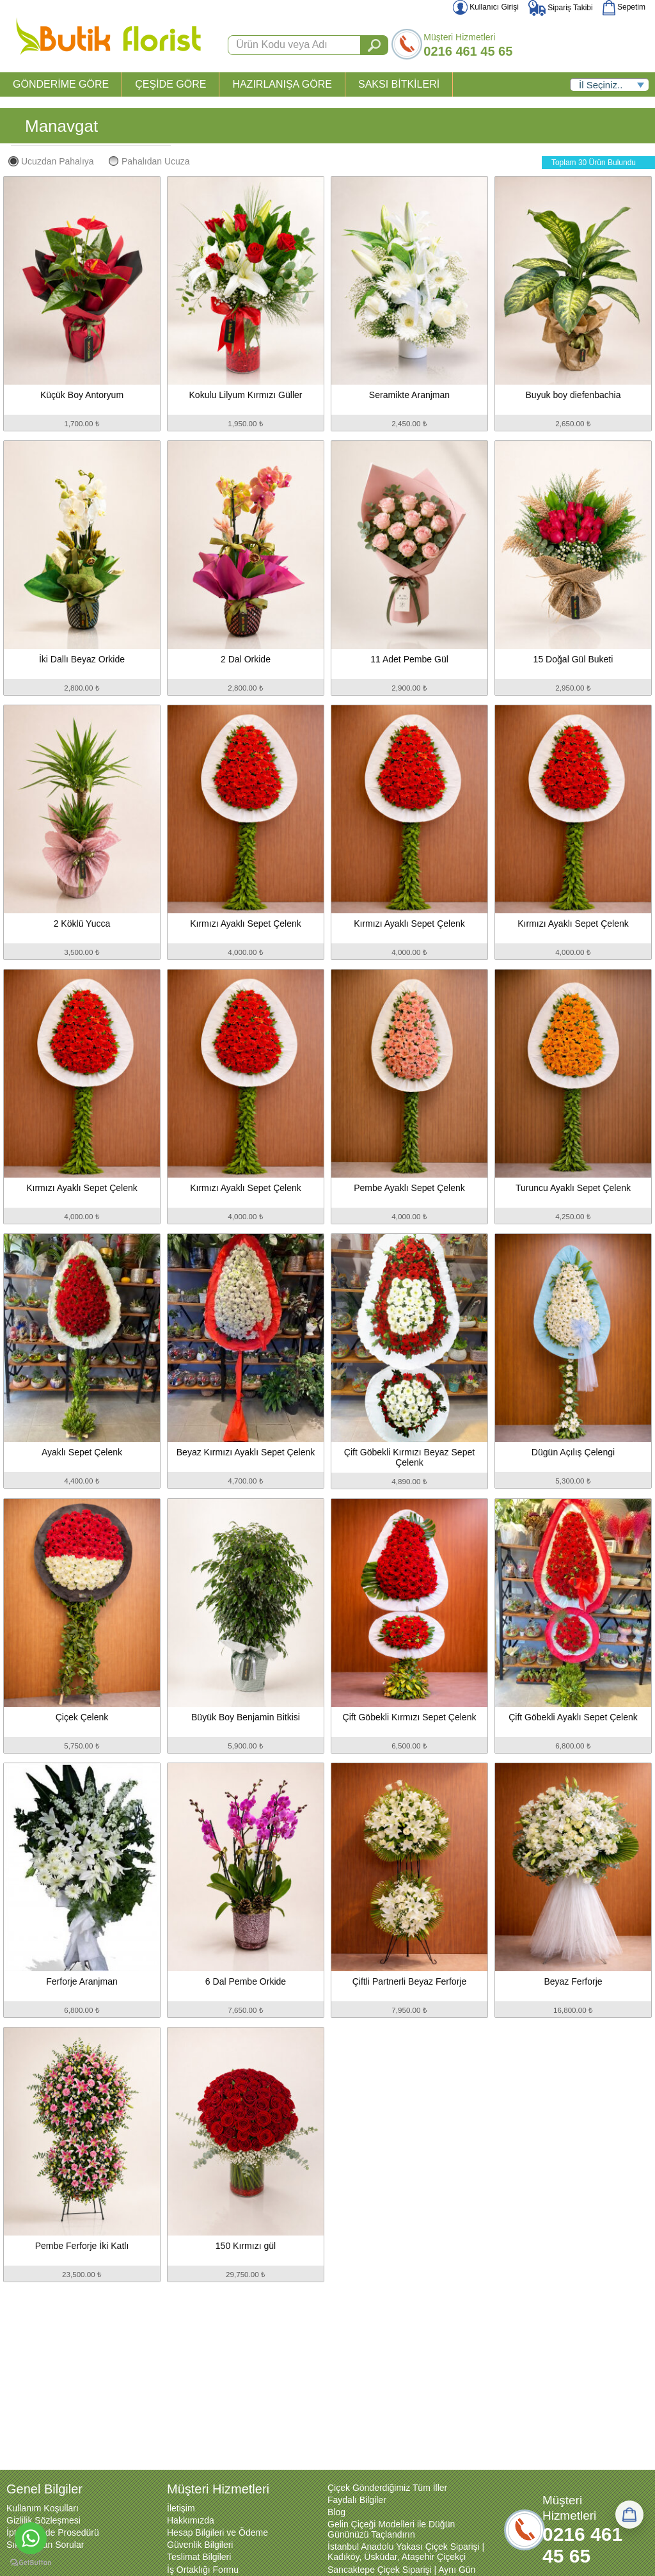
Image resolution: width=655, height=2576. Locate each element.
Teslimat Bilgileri (199, 2557)
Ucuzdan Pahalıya (51, 161)
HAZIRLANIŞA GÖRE (282, 84)
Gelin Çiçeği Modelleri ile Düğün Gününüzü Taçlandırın (391, 2529)
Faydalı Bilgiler (357, 2500)
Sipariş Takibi (560, 7)
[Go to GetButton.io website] (30, 2563)
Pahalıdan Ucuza (149, 161)
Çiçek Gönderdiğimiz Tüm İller (387, 2488)
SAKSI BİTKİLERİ (398, 84)
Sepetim (624, 7)
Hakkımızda (190, 2520)
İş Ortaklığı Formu (203, 2569)
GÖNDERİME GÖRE (61, 84)
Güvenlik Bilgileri (200, 2545)
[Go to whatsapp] (31, 2538)
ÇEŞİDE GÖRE (170, 84)
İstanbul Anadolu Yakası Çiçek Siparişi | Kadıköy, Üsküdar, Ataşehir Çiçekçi (406, 2551)
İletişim (181, 2508)
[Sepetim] (629, 2514)
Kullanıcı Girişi (486, 7)
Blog (336, 2512)
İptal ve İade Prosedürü (52, 2532)
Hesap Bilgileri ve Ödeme (217, 2532)
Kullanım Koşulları (42, 2508)
